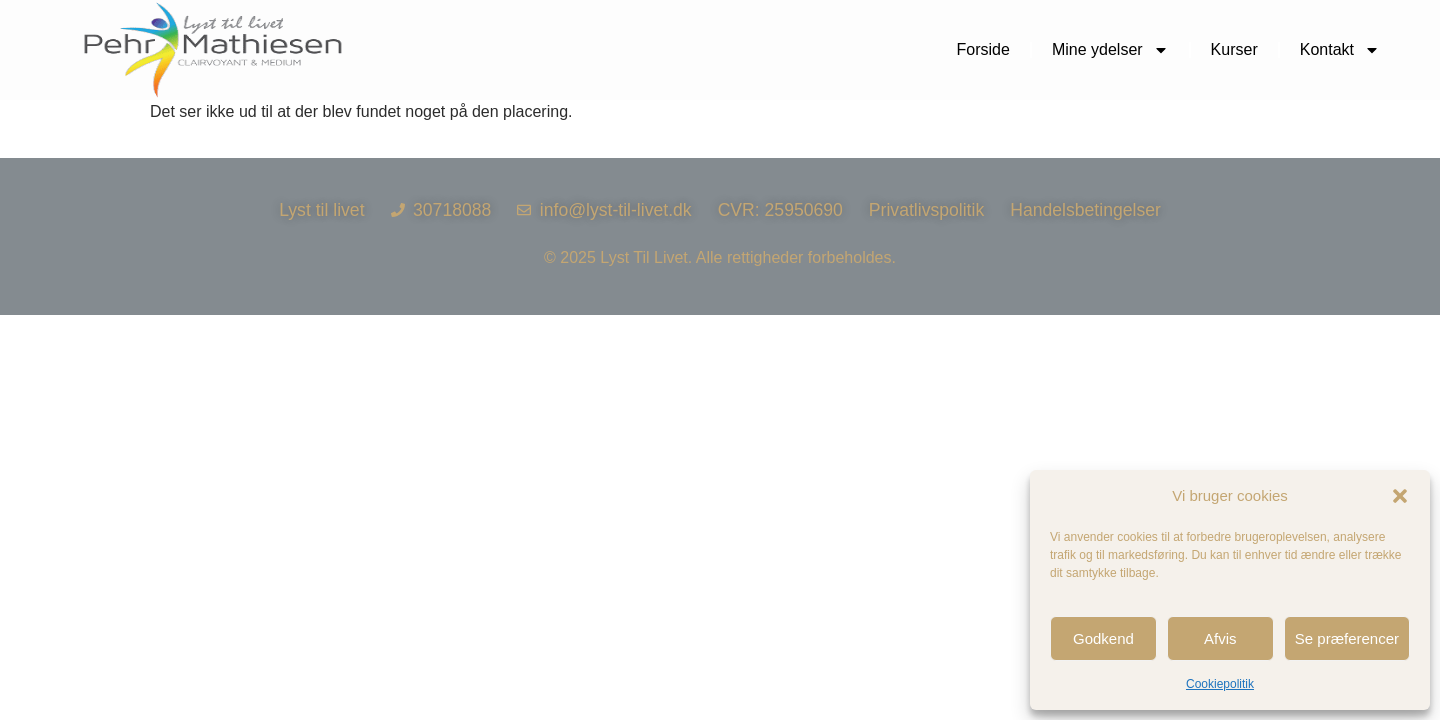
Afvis (1220, 638)
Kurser (1234, 49)
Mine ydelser (1110, 50)
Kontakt (1340, 50)
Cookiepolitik (1220, 684)
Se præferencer (1347, 638)
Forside (983, 49)
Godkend (1103, 638)
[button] (1400, 496)
